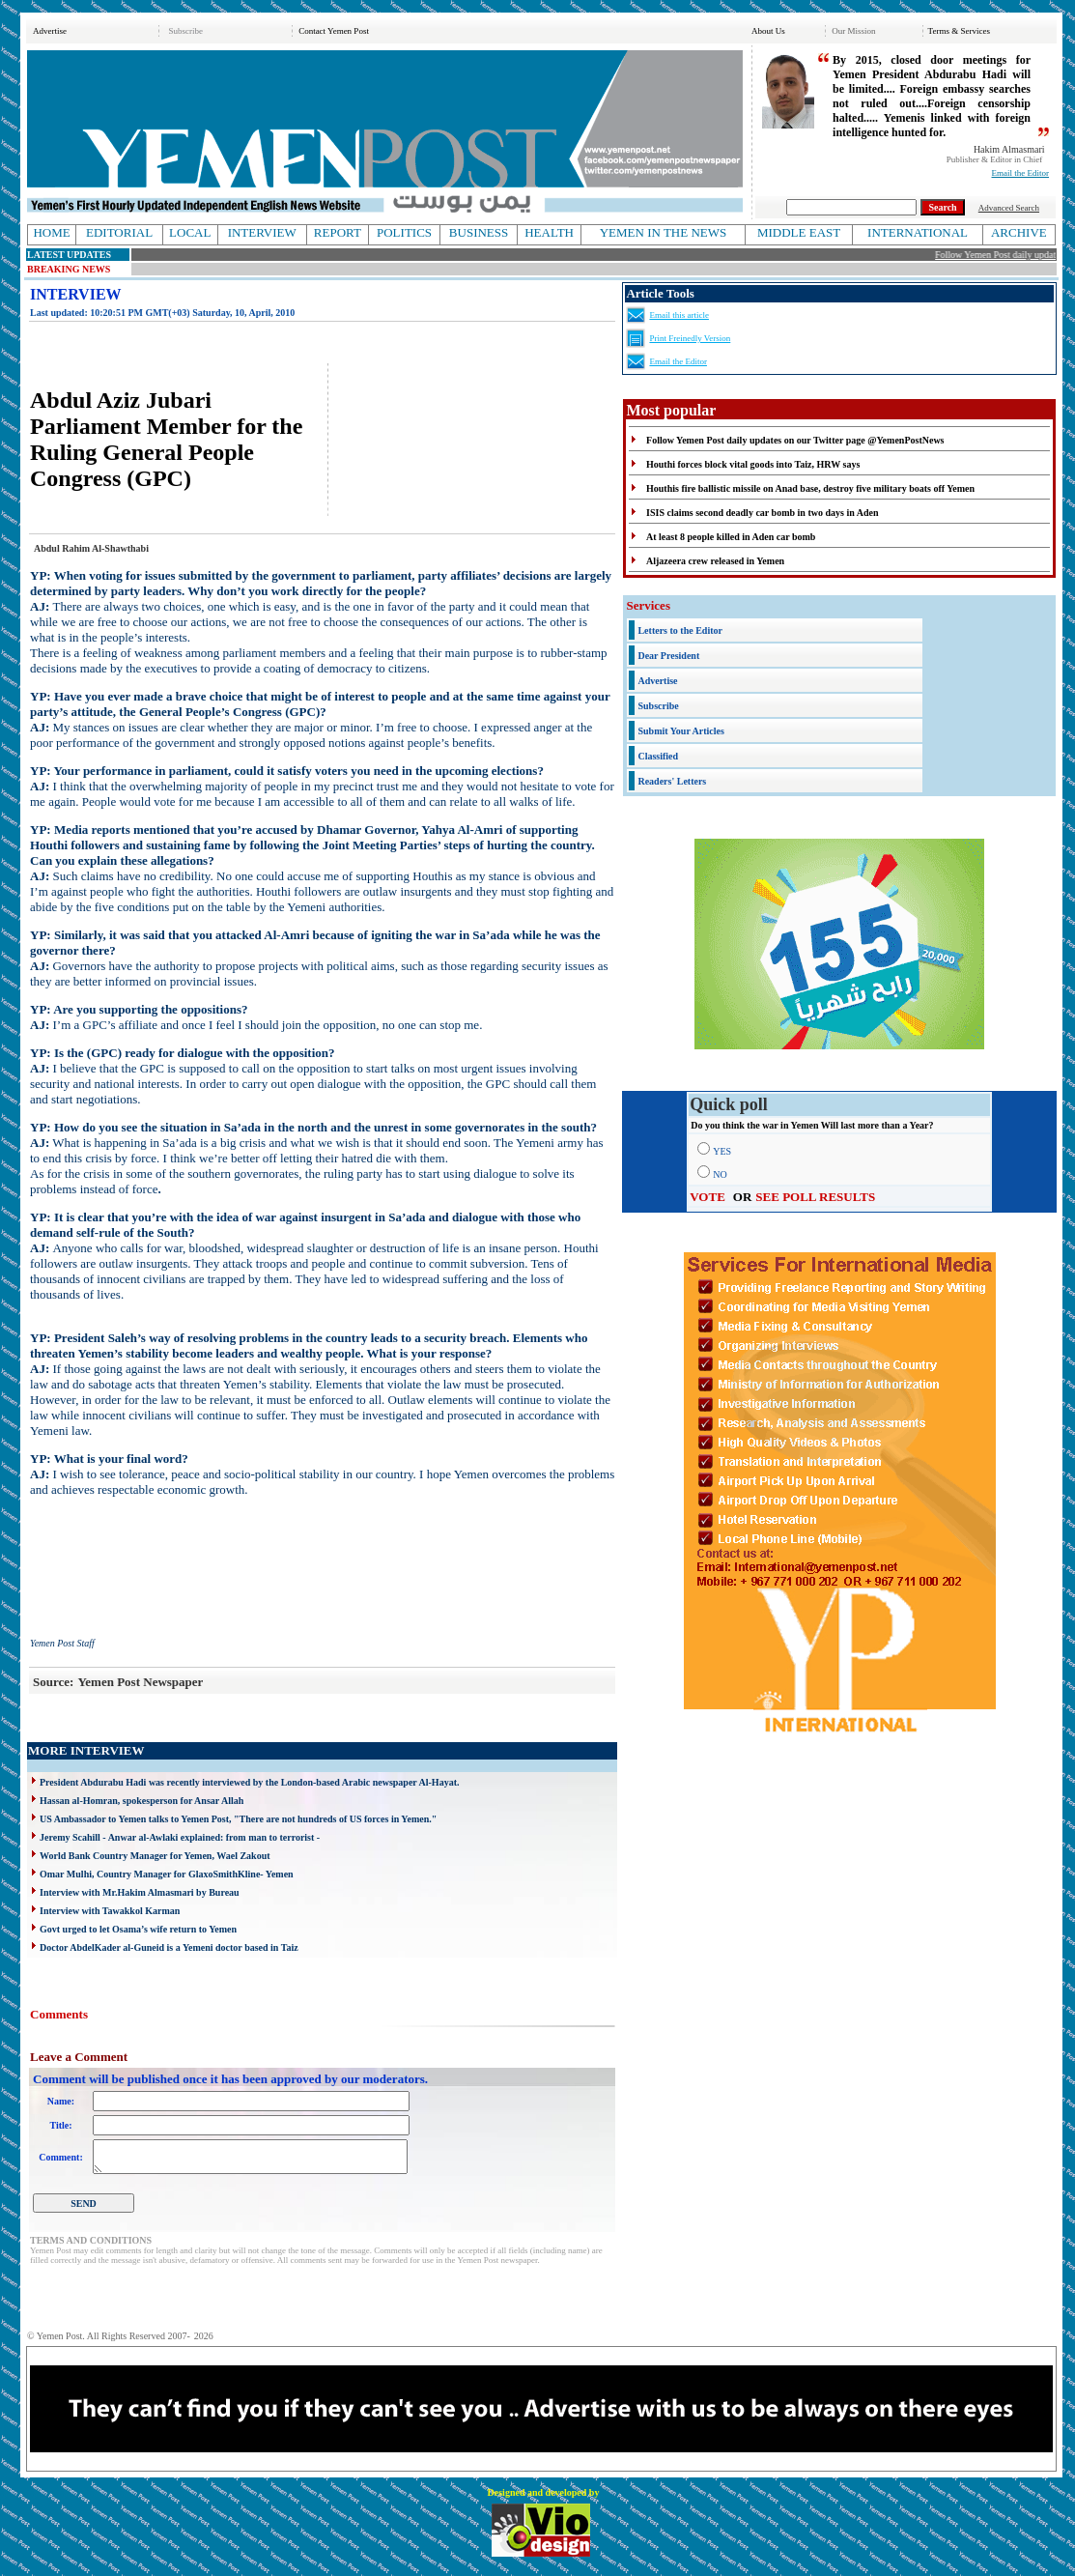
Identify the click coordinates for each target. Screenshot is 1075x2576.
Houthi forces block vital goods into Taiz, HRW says (753, 464)
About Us (768, 31)
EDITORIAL (119, 232)
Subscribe (185, 31)
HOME (51, 232)
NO (719, 1174)
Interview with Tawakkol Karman (110, 1910)
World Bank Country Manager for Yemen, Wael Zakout (155, 1855)
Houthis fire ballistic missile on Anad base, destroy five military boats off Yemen (810, 488)
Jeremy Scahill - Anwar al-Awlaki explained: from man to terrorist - (180, 1837)
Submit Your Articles (680, 731)
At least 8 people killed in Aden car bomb (730, 536)
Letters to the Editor (679, 630)
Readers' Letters (671, 781)
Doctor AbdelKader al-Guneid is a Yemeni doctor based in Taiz (169, 1947)
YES (722, 1151)
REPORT (337, 232)
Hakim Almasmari (1009, 149)
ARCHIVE (1019, 232)
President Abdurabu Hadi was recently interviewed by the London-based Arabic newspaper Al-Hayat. (249, 1782)
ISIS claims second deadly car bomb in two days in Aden (762, 512)
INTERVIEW (262, 232)
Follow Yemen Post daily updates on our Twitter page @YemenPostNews (795, 440)
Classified (657, 756)
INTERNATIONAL (917, 232)
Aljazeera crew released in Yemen (715, 561)
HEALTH (549, 232)
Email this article (678, 315)
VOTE (707, 1196)
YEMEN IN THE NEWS (663, 232)
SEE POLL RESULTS (815, 1196)
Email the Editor (1020, 173)
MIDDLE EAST (798, 232)
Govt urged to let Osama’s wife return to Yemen (138, 1929)
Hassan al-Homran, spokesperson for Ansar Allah (141, 1800)
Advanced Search (1008, 208)
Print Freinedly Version (689, 338)
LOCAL (190, 232)
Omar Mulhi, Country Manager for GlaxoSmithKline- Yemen (167, 1874)
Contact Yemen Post (333, 31)
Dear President (668, 655)
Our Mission (853, 31)
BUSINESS (478, 232)
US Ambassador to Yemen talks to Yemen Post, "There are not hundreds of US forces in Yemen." (238, 1819)
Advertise (50, 31)
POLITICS (404, 232)
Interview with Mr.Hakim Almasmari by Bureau (140, 1892)
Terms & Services (959, 31)
